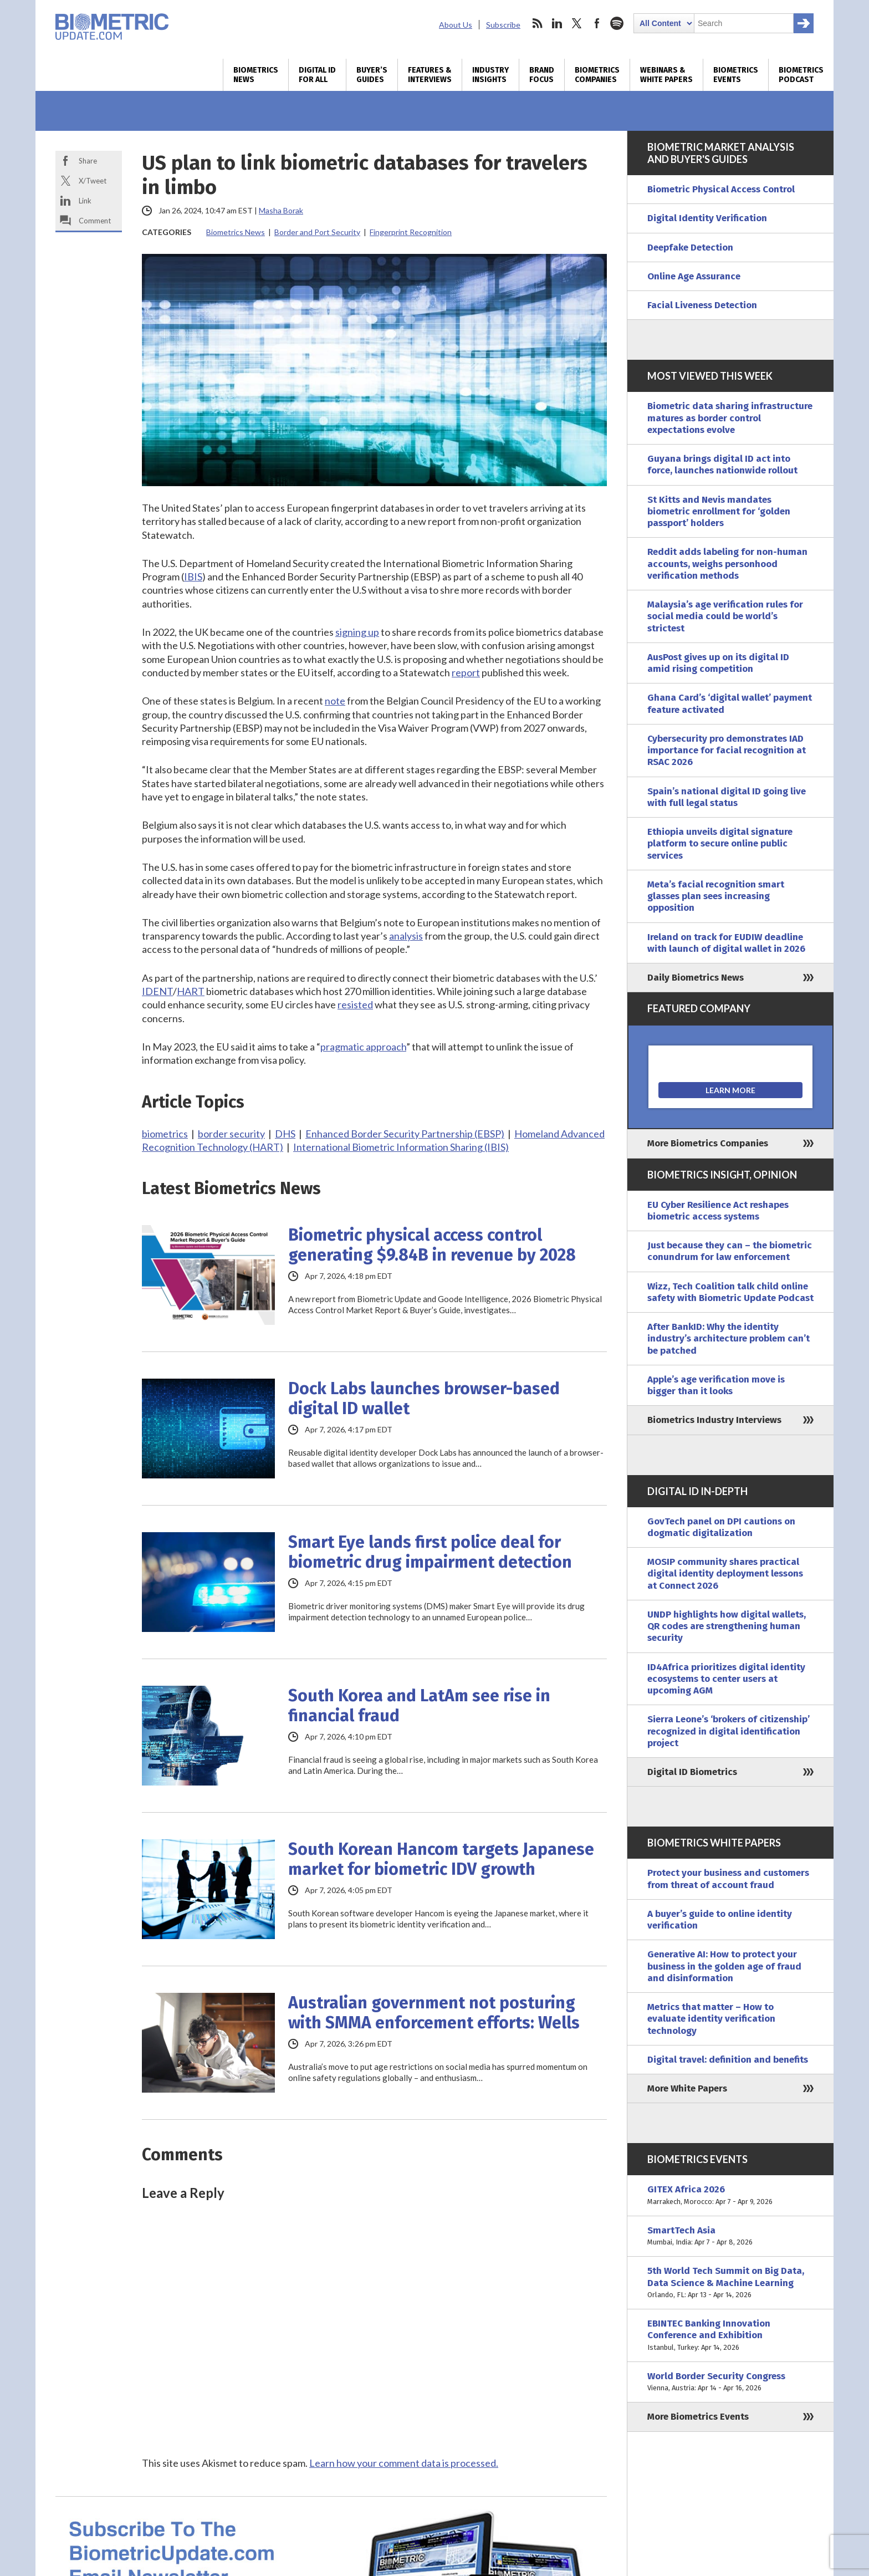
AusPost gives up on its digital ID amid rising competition (718, 663)
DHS (285, 1134)
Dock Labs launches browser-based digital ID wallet (424, 1399)
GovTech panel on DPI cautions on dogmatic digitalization (721, 1527)
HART (191, 991)
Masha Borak (281, 210)
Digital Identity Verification (707, 218)
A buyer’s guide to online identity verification (719, 1919)
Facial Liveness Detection (702, 305)
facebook (597, 23)
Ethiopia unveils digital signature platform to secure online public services (720, 843)
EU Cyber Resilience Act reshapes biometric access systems (718, 1210)
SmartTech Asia (730, 2236)
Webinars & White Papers (666, 74)
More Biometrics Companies (707, 1143)
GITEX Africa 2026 (730, 2195)
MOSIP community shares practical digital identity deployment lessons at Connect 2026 (725, 1573)
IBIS (193, 576)
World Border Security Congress (730, 2382)
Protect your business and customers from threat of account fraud (728, 1878)
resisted (355, 1004)
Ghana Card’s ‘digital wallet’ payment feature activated (729, 703)
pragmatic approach (363, 1046)
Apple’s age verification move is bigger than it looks (716, 1385)
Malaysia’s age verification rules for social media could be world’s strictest (725, 616)
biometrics (165, 1134)
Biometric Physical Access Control (721, 189)
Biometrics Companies (597, 74)
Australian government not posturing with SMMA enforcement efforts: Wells (434, 2013)
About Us (455, 24)
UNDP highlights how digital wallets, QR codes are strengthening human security (726, 1626)
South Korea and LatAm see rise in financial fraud (419, 1706)
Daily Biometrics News (695, 977)
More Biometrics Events (698, 2416)
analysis (406, 936)
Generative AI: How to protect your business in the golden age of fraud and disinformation (724, 1966)
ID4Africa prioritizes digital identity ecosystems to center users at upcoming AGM (726, 1679)
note (335, 701)
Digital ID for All (317, 74)
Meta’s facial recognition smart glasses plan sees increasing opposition (715, 896)
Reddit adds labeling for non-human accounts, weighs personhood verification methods (727, 563)
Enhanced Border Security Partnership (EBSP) (404, 1134)
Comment (95, 220)
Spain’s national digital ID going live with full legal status (726, 797)
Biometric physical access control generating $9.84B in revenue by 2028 (432, 1245)
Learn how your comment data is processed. (403, 2463)
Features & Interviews (430, 74)
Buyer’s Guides (371, 74)
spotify (617, 23)
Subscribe (503, 24)
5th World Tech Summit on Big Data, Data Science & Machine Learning (730, 2282)
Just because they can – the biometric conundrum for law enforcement (729, 1251)
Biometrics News (255, 74)
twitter (577, 23)
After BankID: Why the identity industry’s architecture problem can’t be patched (728, 1338)
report (466, 672)
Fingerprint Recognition (411, 232)
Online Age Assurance (693, 276)
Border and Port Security (317, 232)
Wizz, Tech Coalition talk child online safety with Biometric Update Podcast (730, 1292)
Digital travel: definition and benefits (727, 2059)
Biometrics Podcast (801, 74)
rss (537, 23)
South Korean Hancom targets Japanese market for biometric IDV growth (441, 1859)
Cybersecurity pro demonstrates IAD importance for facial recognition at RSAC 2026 (726, 750)
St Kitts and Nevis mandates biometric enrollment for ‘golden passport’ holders (718, 511)
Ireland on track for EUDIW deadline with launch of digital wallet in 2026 (726, 943)
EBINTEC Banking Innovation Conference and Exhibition (730, 2335)
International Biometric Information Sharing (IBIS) (401, 1147)
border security (231, 1134)
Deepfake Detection (690, 247)
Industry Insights (490, 74)
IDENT (157, 991)
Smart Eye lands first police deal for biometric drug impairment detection (430, 1552)
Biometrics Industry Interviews (714, 1420)
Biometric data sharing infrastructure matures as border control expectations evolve (729, 418)
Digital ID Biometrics (692, 1772)
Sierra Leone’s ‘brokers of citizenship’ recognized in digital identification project (728, 1731)
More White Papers (687, 2088)
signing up (357, 632)
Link (85, 200)
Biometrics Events (735, 74)
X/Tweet (92, 180)
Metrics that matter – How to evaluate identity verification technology (711, 2019)
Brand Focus (541, 74)
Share (88, 160)
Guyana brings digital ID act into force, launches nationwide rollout (722, 464)
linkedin (557, 23)
